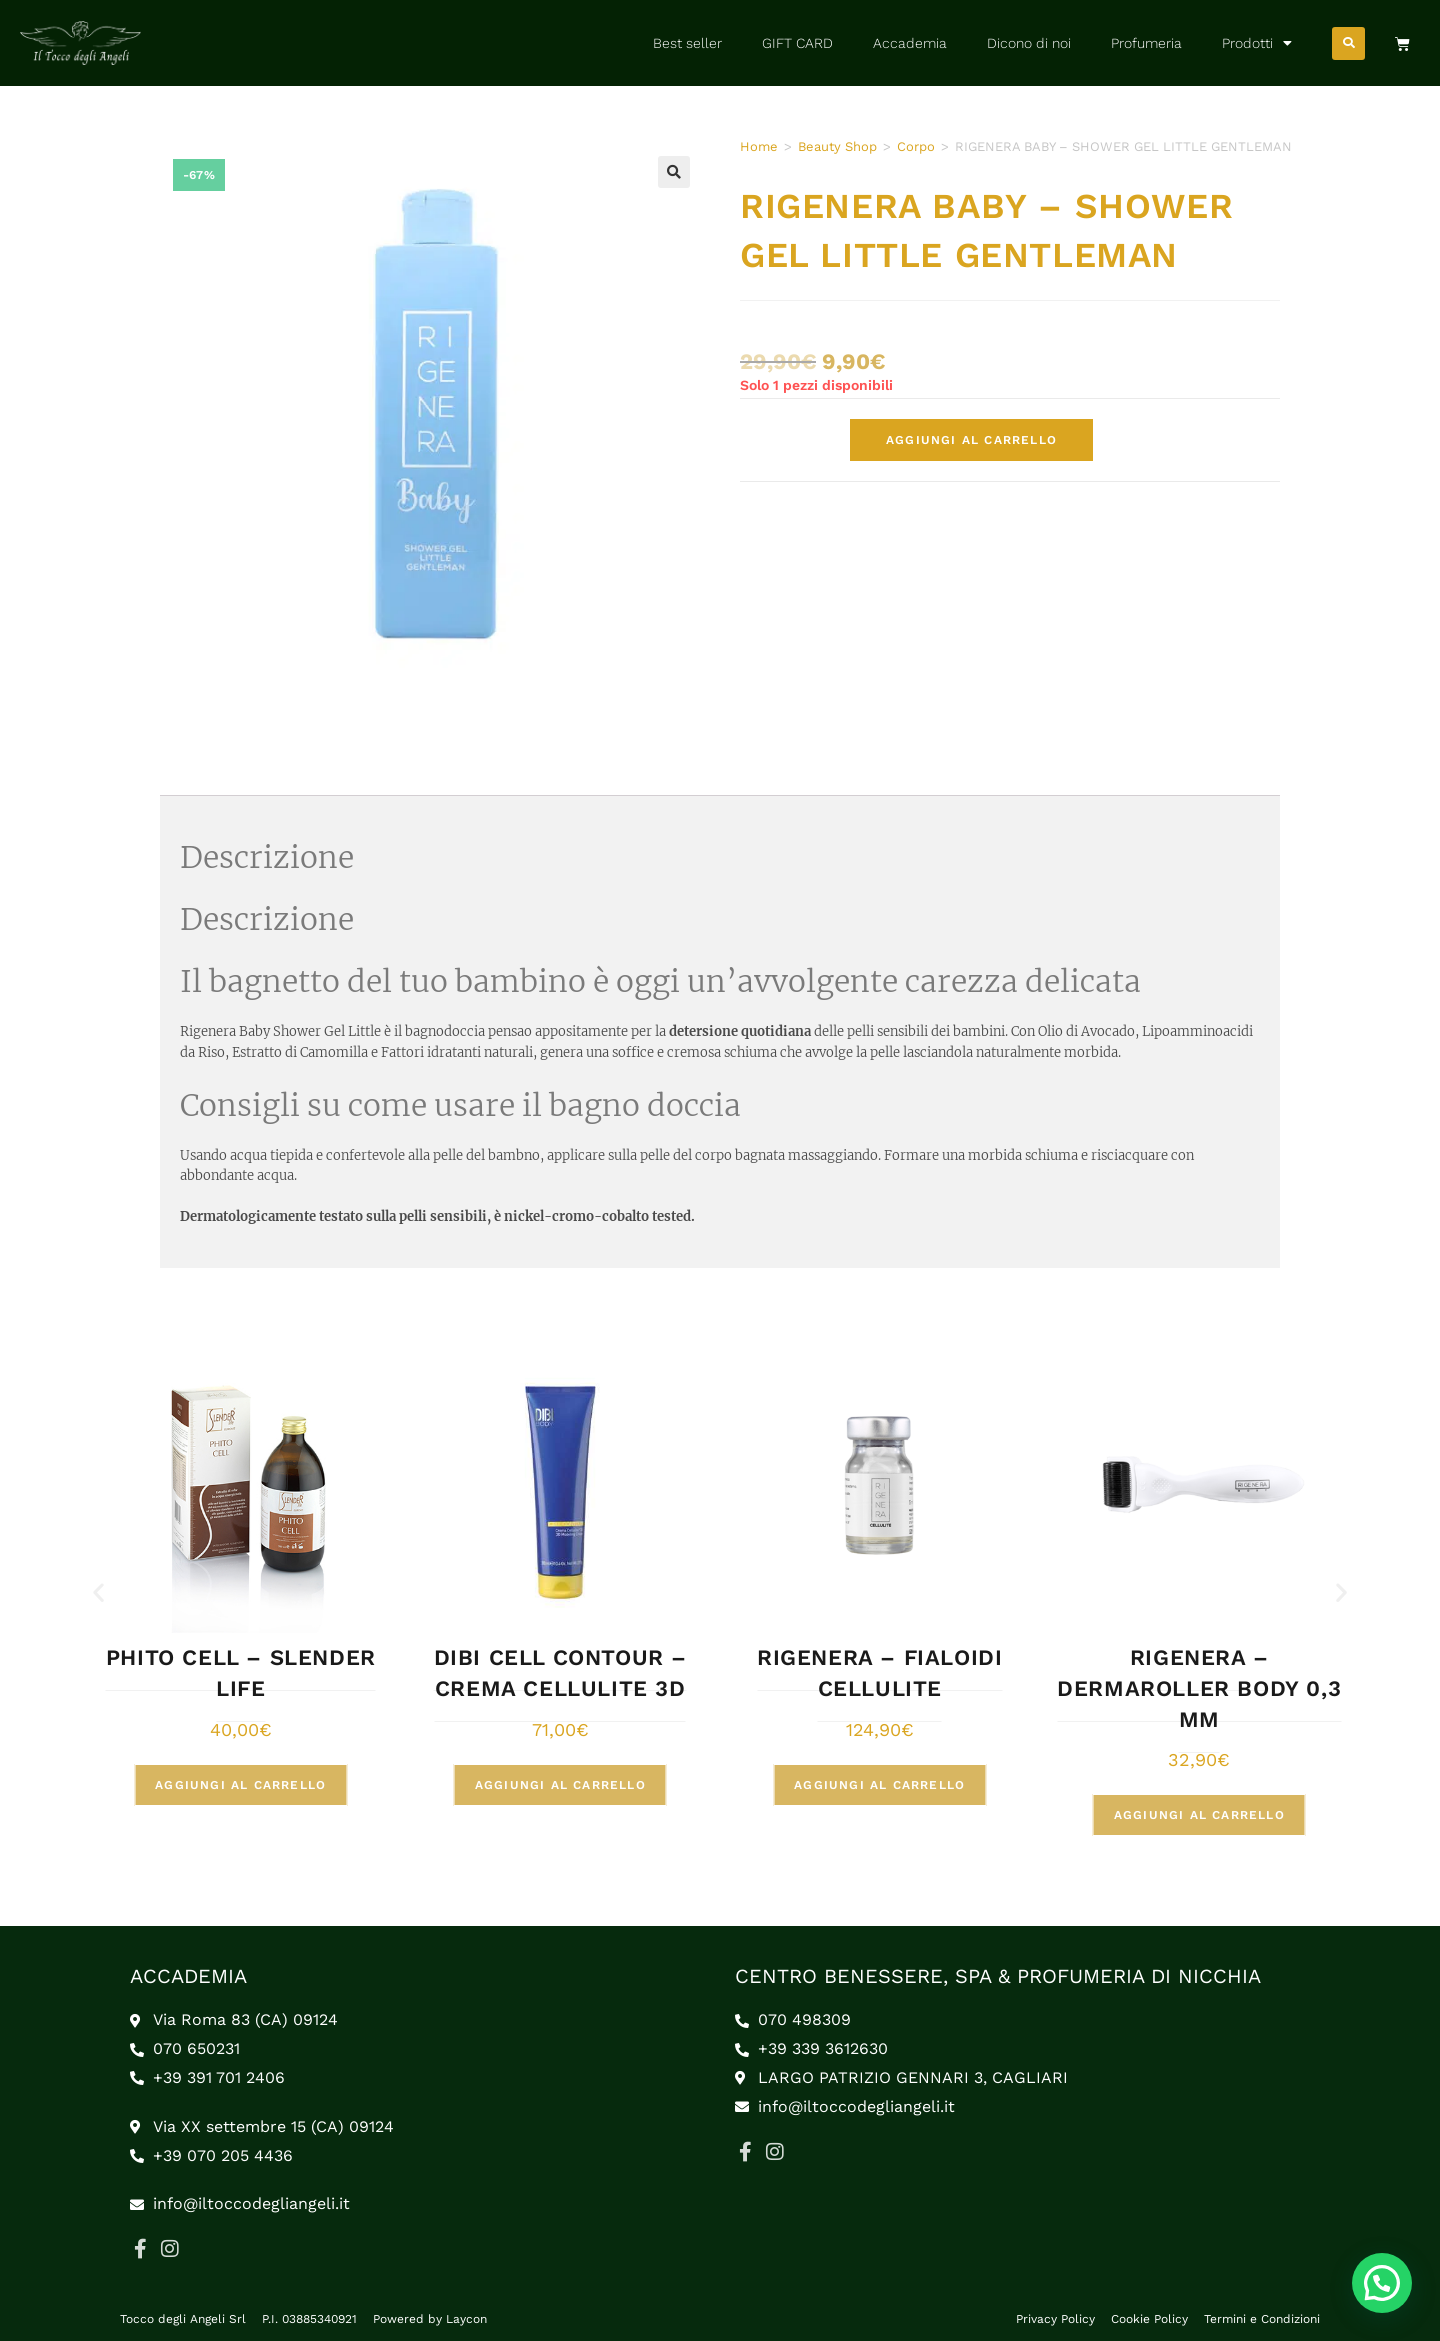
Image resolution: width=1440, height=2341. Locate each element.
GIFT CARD (797, 43)
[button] (1348, 43)
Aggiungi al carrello (971, 440)
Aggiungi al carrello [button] (242, 1785)
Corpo (916, 146)
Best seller (687, 43)
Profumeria (1146, 43)
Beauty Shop (837, 146)
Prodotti (1257, 43)
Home (759, 146)
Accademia (910, 43)
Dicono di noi (1029, 43)
